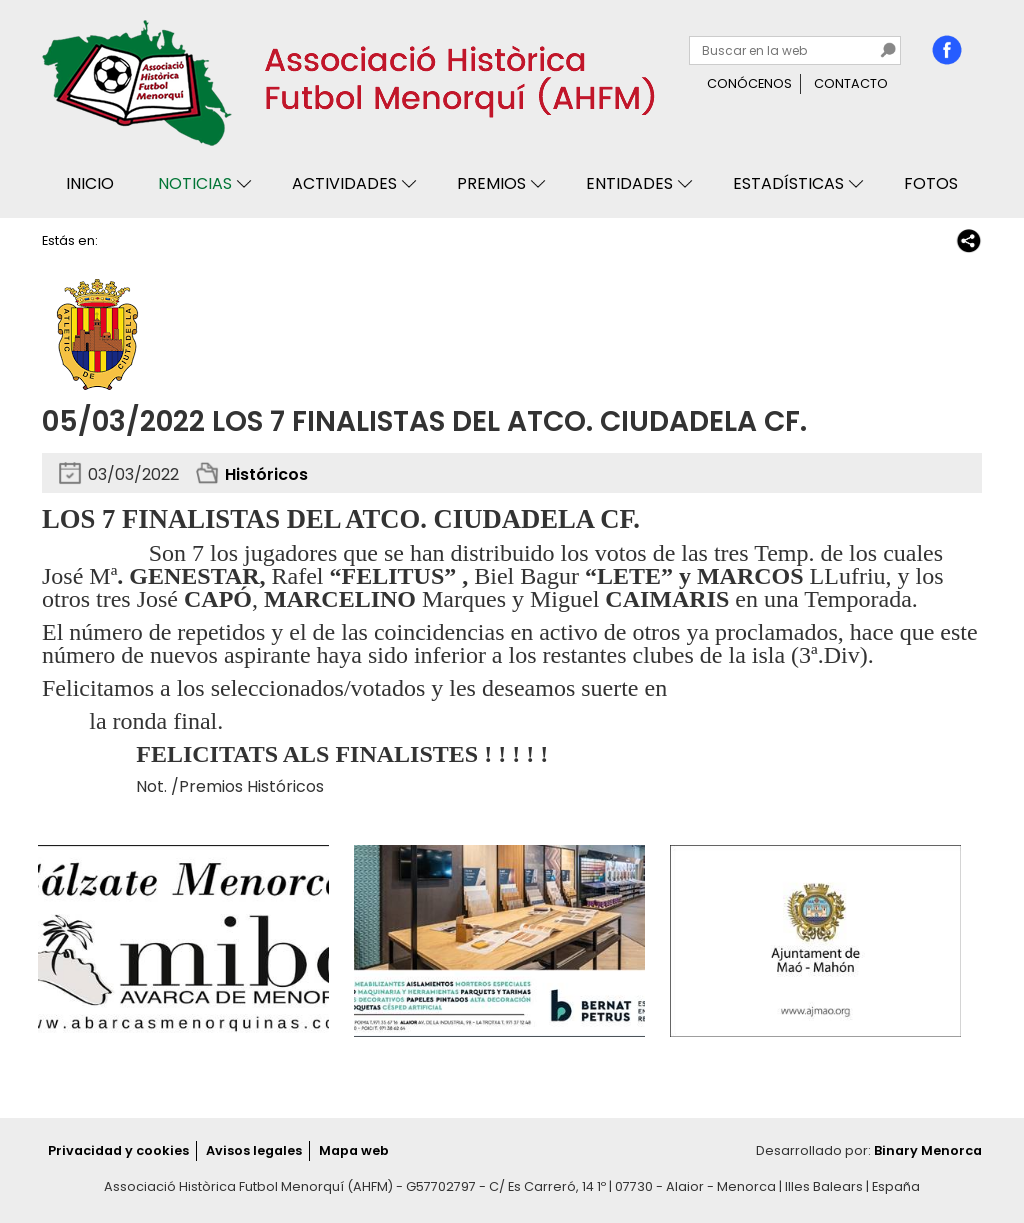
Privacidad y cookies (118, 1150)
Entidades (629, 183)
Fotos (931, 183)
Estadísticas (788, 183)
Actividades (344, 183)
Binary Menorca (928, 1150)
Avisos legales (254, 1150)
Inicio (90, 183)
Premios (491, 183)
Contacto (851, 83)
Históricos (266, 474)
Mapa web (354, 1150)
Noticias (195, 183)
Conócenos (749, 83)
